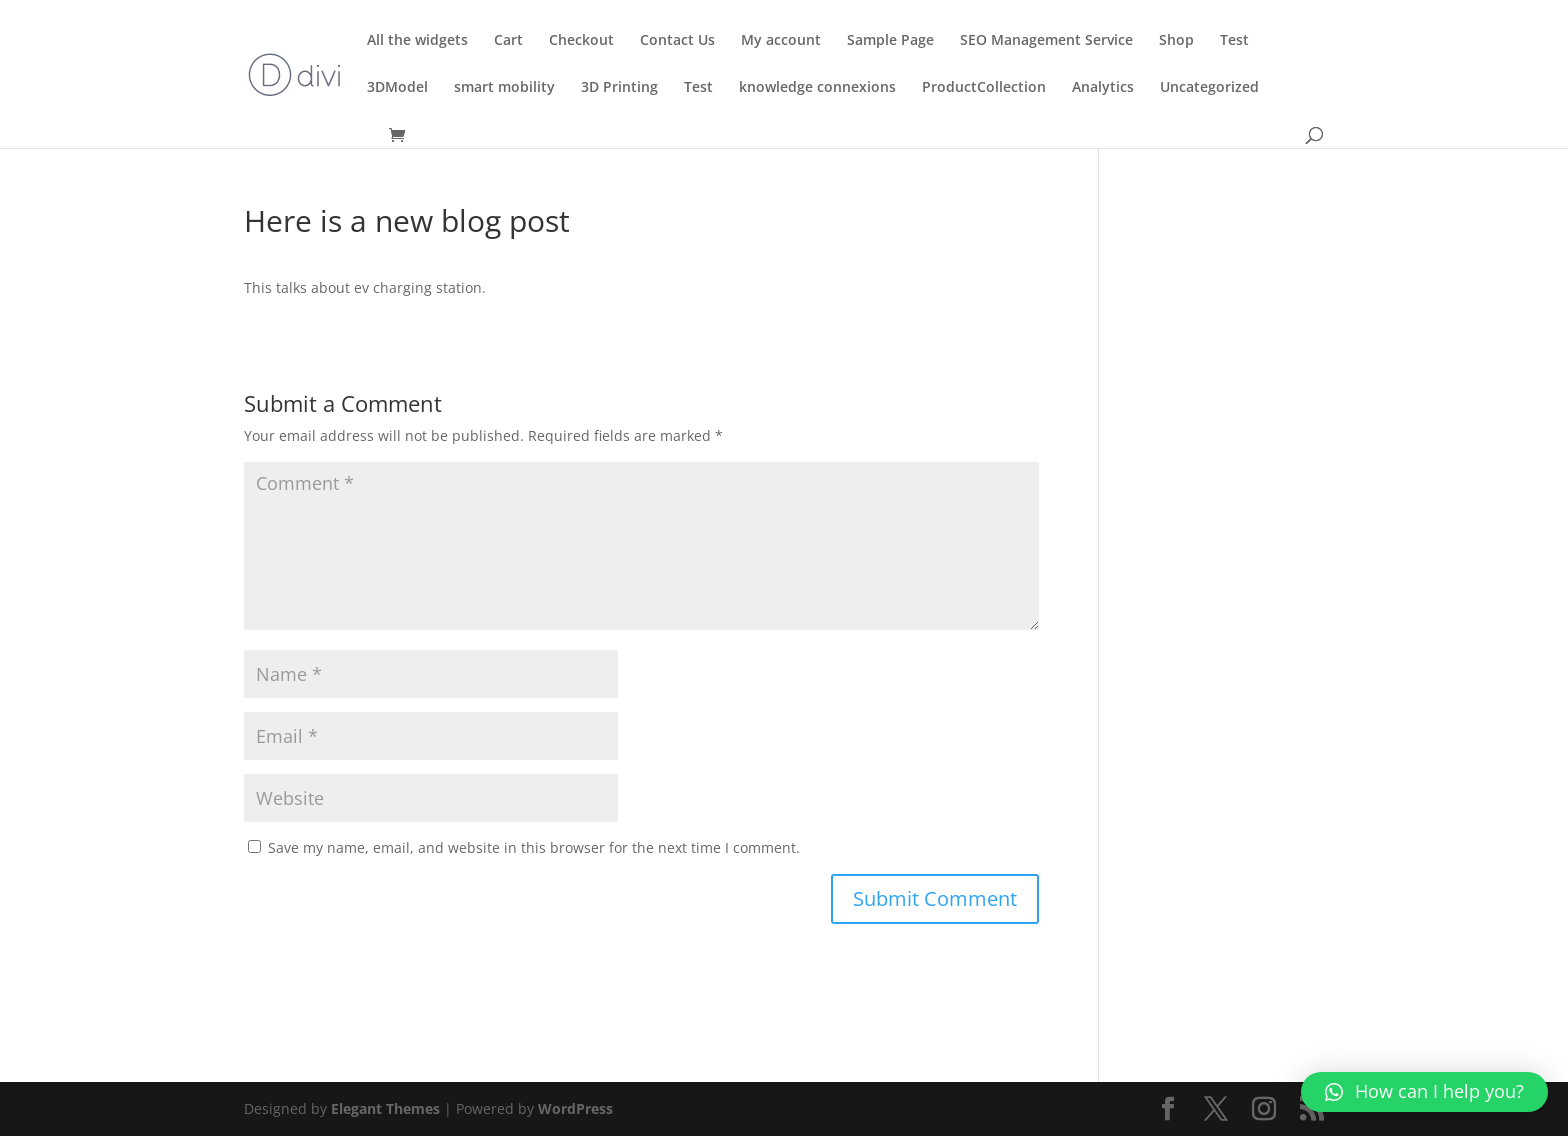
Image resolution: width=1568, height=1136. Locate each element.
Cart (508, 41)
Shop (1176, 41)
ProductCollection (984, 88)
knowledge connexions (817, 88)
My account (781, 41)
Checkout (581, 41)
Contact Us (677, 41)
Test (1234, 41)
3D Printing (619, 88)
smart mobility (504, 88)
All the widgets (417, 41)
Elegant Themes (385, 1108)
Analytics (1103, 88)
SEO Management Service (1046, 41)
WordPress (575, 1108)
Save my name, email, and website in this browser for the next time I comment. (534, 847)
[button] (1424, 1092)
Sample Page (890, 41)
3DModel (397, 88)
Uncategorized (1209, 88)
